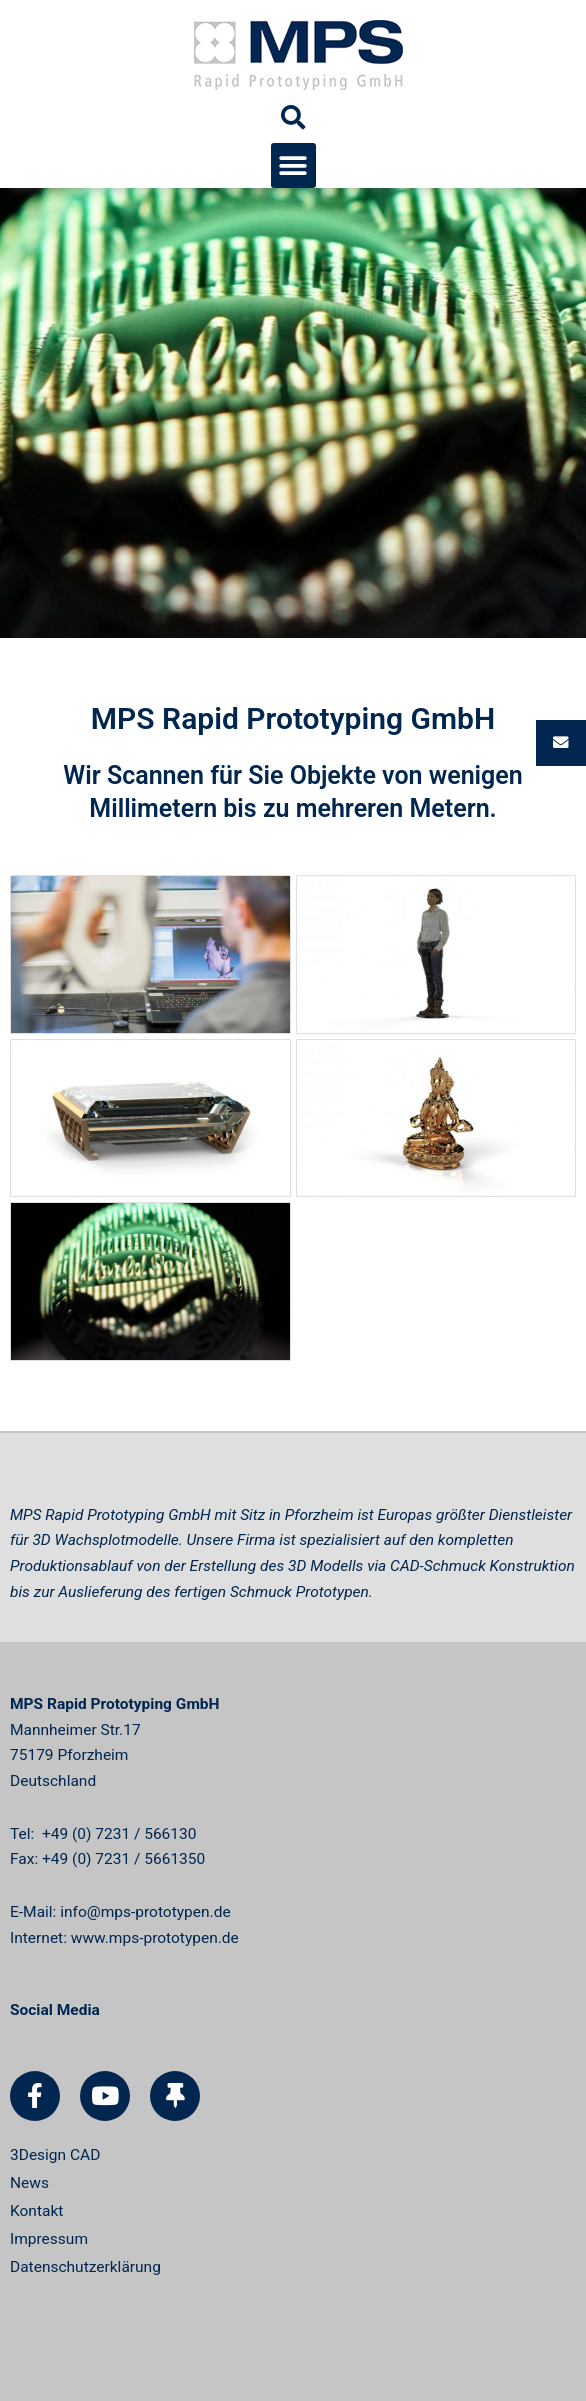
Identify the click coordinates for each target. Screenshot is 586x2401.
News (29, 2183)
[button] (293, 165)
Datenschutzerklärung (85, 2267)
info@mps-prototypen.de (145, 1912)
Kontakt (36, 2211)
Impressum (49, 2239)
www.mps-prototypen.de (155, 1938)
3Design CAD (55, 2155)
